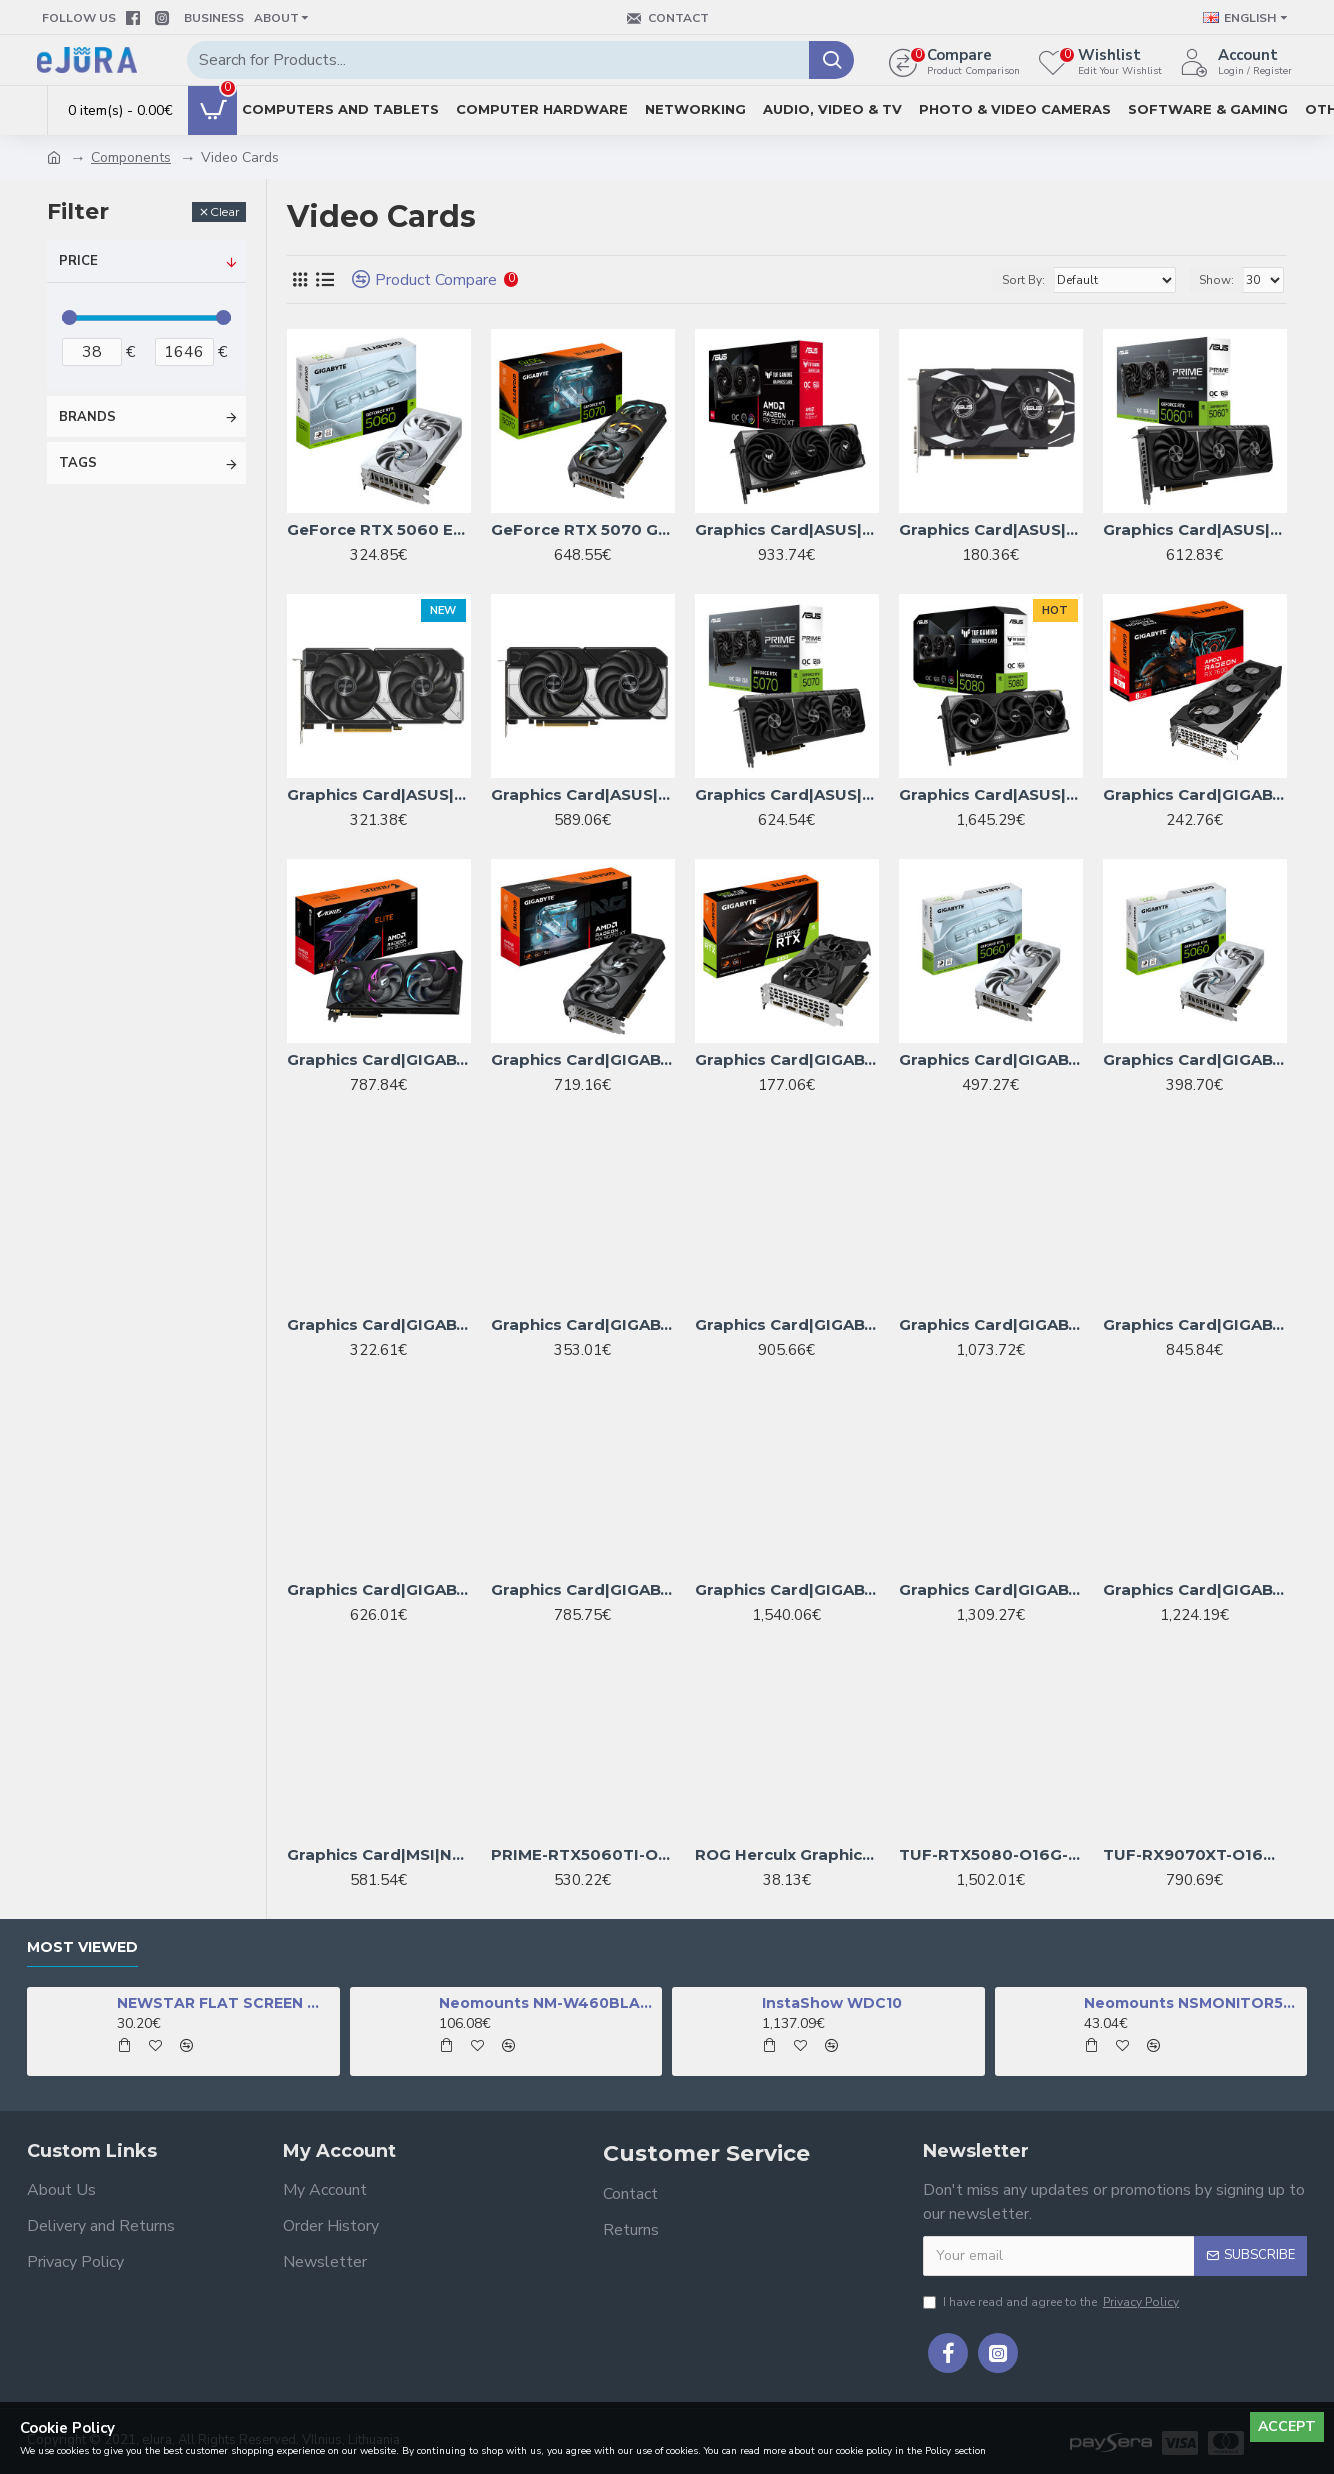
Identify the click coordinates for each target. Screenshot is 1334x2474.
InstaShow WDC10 (832, 2003)
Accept (1287, 2426)
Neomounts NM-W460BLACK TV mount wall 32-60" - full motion (547, 2003)
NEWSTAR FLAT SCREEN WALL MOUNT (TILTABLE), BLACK (225, 2003)
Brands (87, 417)
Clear (225, 211)
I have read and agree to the (1052, 2302)
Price (78, 261)
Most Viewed (82, 1947)
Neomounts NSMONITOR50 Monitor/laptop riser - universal (1192, 2003)
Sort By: (1023, 280)
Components (131, 157)
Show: (1216, 280)
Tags (78, 463)
